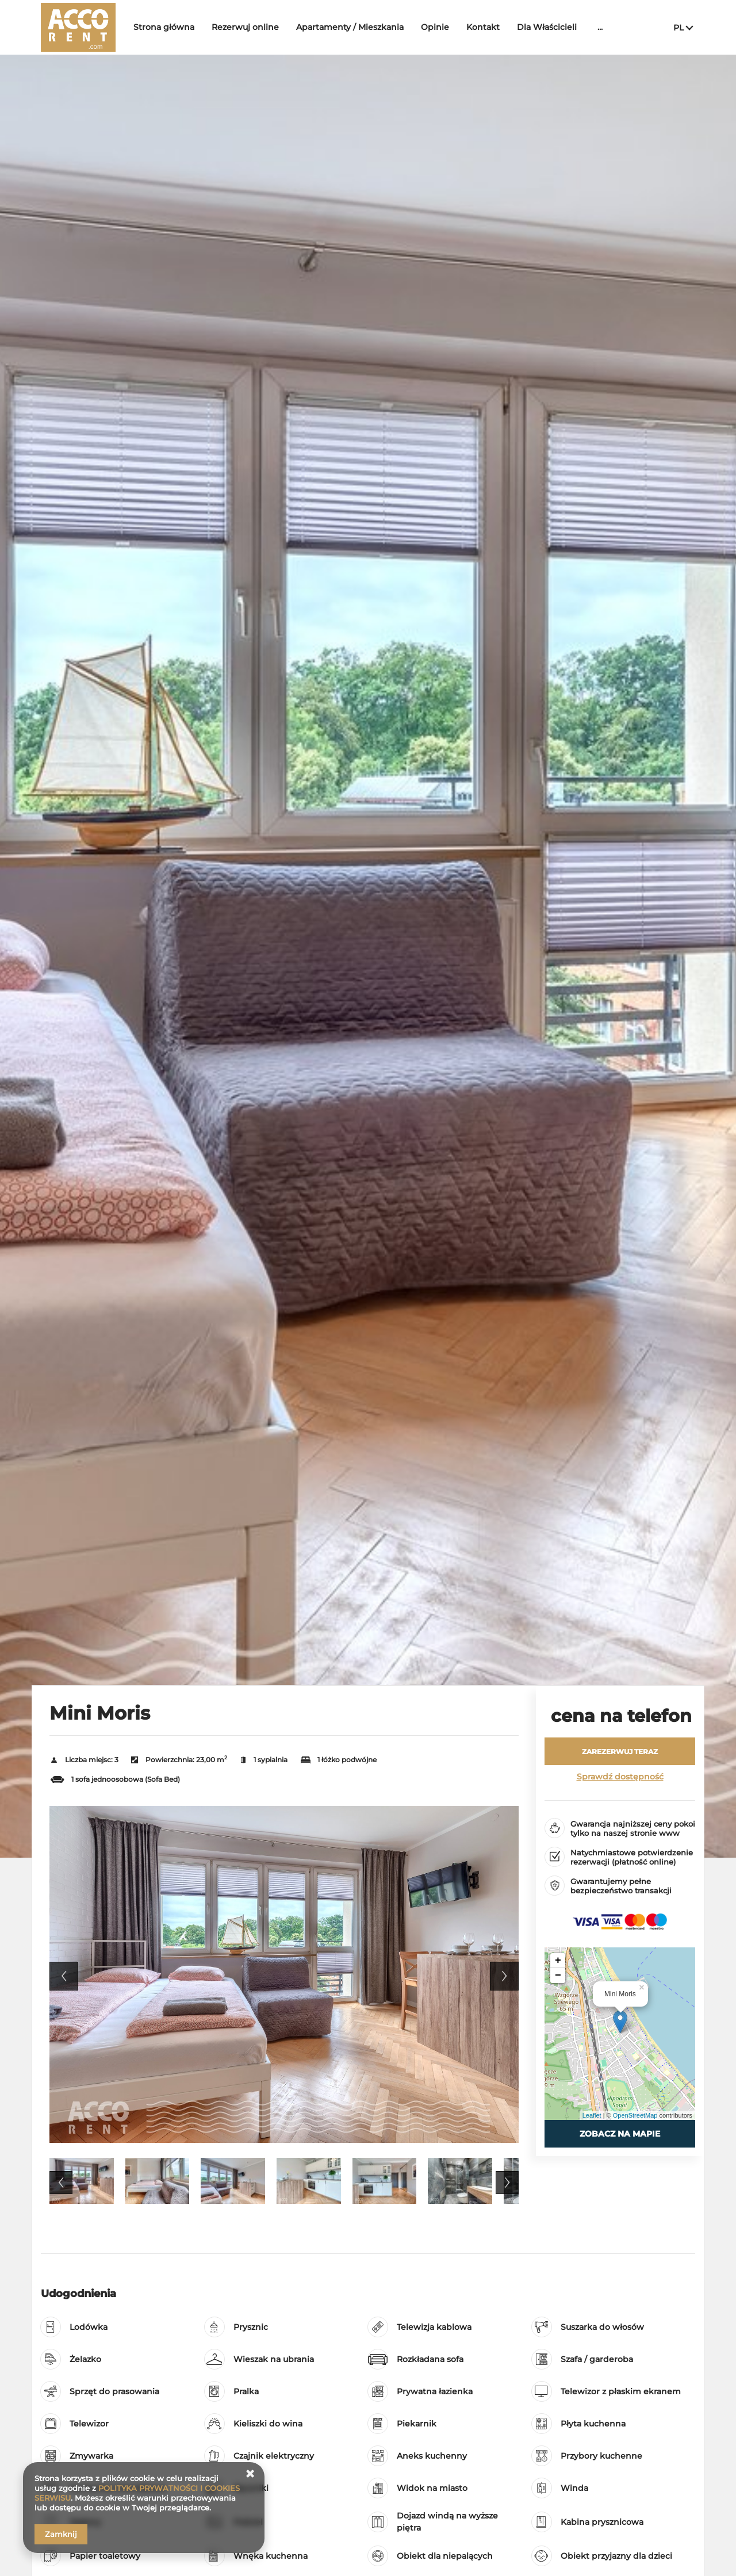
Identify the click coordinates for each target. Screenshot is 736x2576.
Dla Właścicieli (547, 27)
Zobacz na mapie (620, 2134)
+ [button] (558, 1961)
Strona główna (163, 27)
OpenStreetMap (635, 2115)
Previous (63, 1976)
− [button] (558, 1975)
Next (504, 1976)
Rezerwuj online (245, 27)
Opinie (435, 27)
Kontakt (483, 27)
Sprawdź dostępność (620, 1776)
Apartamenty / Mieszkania (350, 27)
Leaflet (591, 2115)
